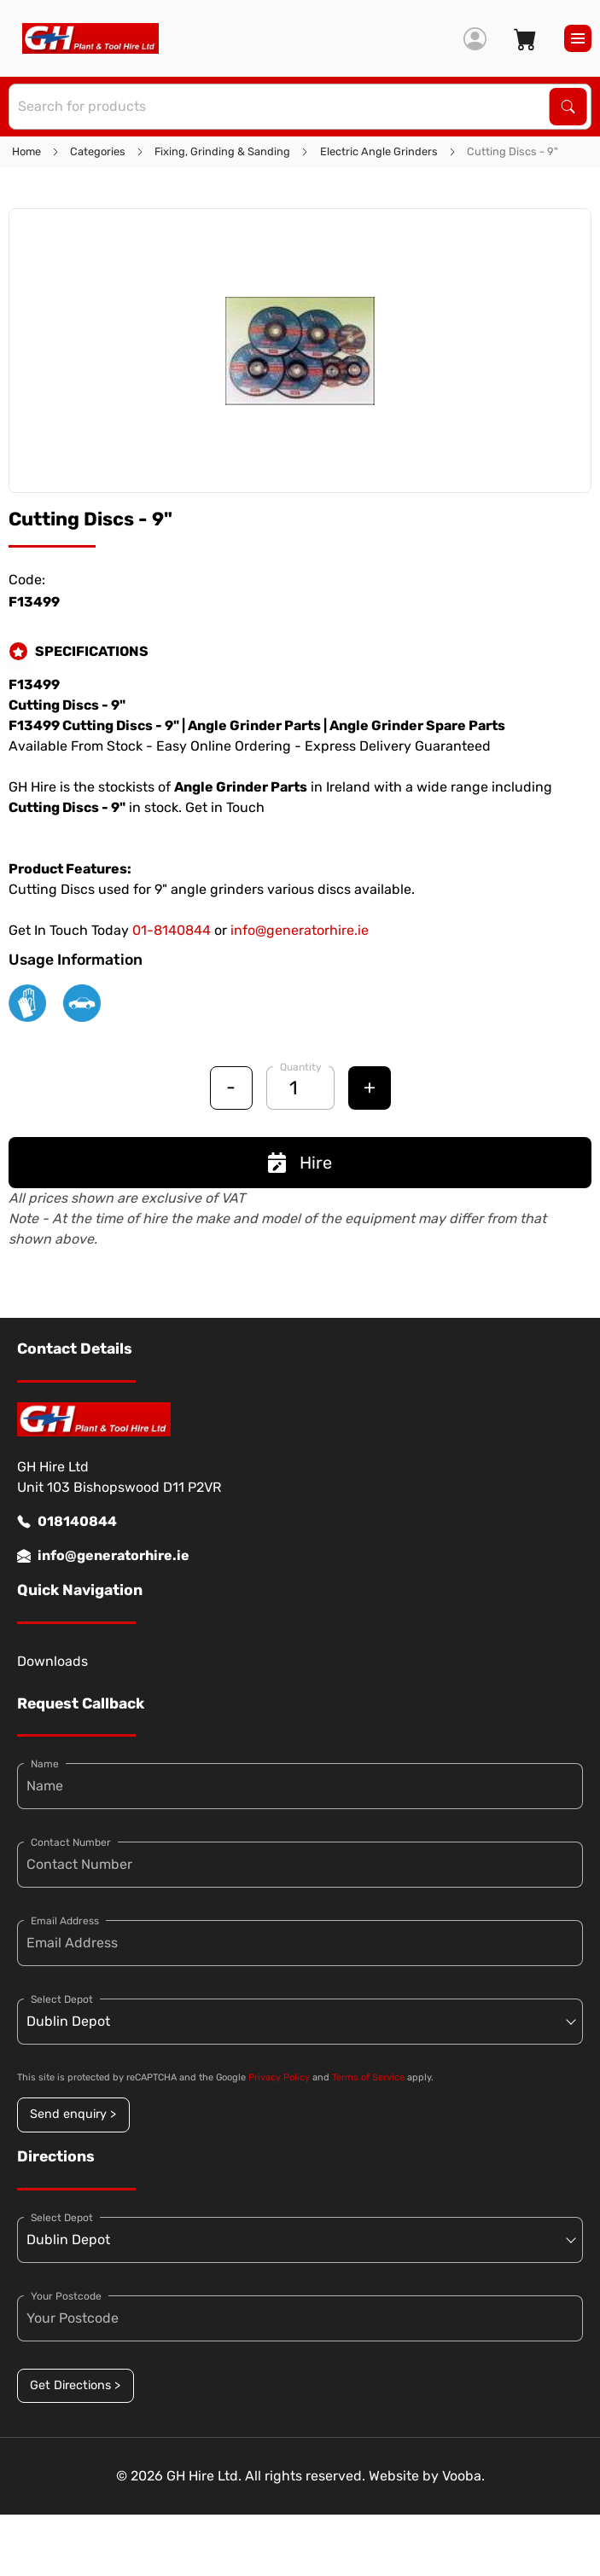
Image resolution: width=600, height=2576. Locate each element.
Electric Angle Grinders (379, 151)
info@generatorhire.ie (299, 930)
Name (45, 1764)
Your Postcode (66, 2296)
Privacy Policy (279, 2077)
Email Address (65, 1921)
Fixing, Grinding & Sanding (222, 151)
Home (26, 151)
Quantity (301, 1067)
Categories (97, 151)
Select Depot (62, 1999)
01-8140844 (171, 930)
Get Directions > (75, 2385)
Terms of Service (368, 2077)
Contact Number (71, 1842)
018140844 (67, 1521)
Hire (300, 1162)
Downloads (52, 1661)
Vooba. (463, 2476)
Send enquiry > (73, 2114)
